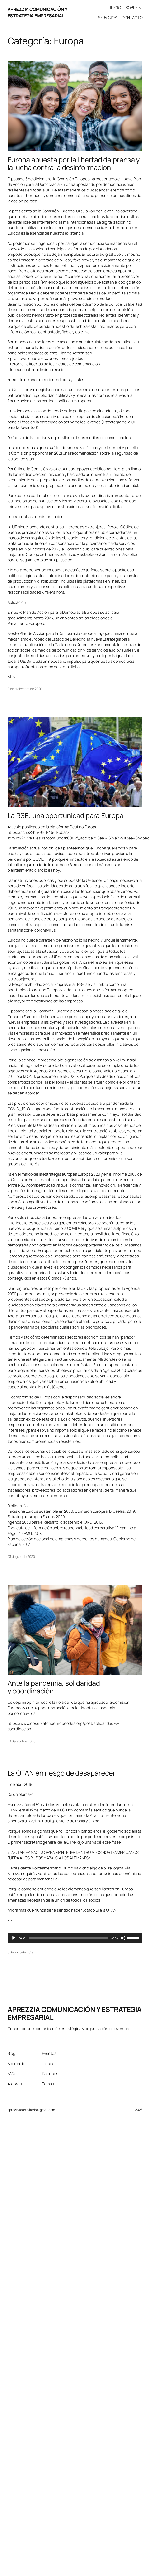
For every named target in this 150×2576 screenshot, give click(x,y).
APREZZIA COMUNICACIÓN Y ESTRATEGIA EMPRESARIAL (37, 12)
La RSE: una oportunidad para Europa (66, 815)
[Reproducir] (13, 1938)
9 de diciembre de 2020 (25, 689)
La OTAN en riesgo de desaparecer (62, 1773)
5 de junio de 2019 (21, 1952)
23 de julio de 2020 (21, 1556)
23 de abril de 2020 (21, 1741)
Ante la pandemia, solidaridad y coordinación (54, 1687)
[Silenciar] (123, 1938)
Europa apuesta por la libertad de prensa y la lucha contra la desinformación (74, 164)
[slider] (68, 1938)
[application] (75, 1938)
